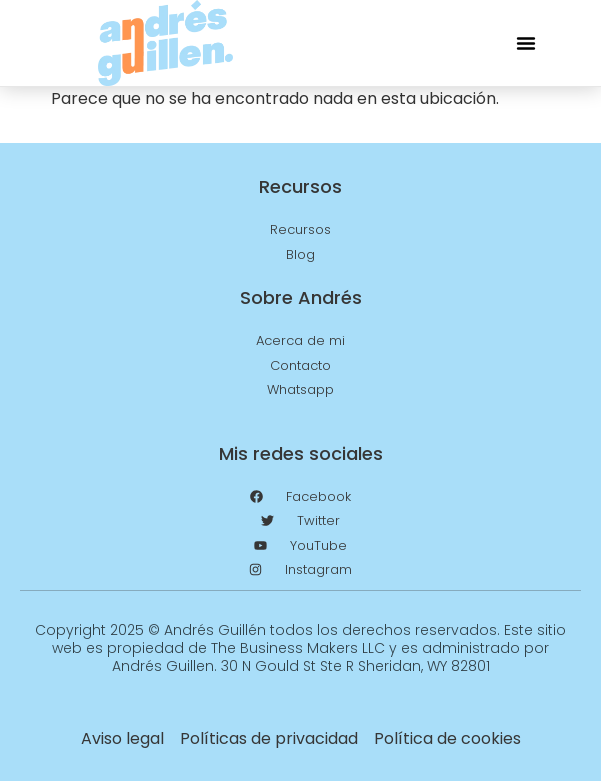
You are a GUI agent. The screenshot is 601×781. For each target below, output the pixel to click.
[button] (526, 43)
